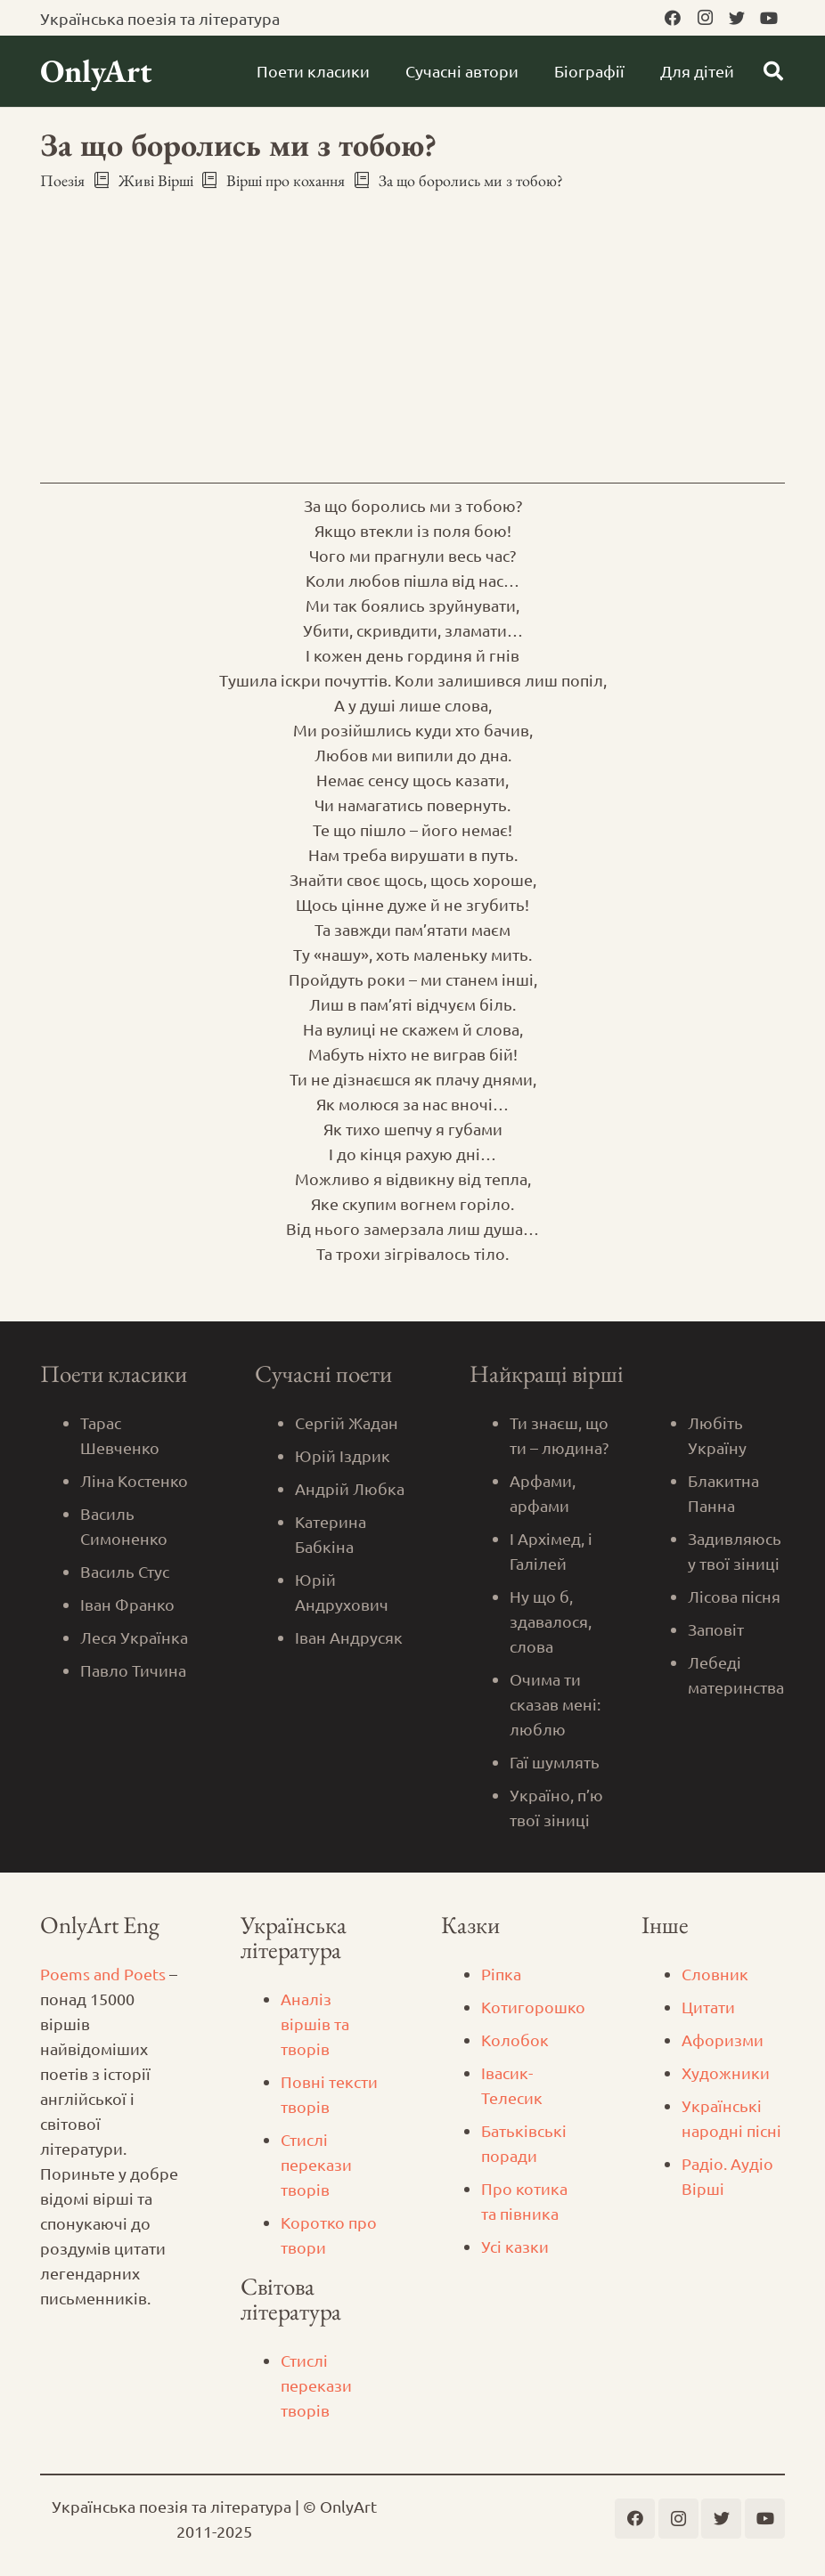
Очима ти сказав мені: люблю (555, 1704)
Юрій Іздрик (342, 1455)
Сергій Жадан (346, 1422)
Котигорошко (533, 2006)
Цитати (708, 2006)
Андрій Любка (349, 1488)
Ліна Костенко (134, 1480)
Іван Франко (127, 1604)
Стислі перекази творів (316, 2164)
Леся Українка (134, 1637)
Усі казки (515, 2246)
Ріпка (501, 1973)
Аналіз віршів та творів (315, 2023)
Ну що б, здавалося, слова (551, 1621)
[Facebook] (673, 18)
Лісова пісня (734, 1596)
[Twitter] (737, 18)
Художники (726, 2072)
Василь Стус (124, 1571)
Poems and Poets (103, 1973)
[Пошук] (773, 71)
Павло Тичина (133, 1670)
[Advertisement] (412, 329)
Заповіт (716, 1629)
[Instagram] (705, 18)
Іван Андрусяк (349, 1637)
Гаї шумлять (555, 1761)
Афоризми (723, 2039)
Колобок (515, 2039)
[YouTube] (769, 18)
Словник (715, 1973)
